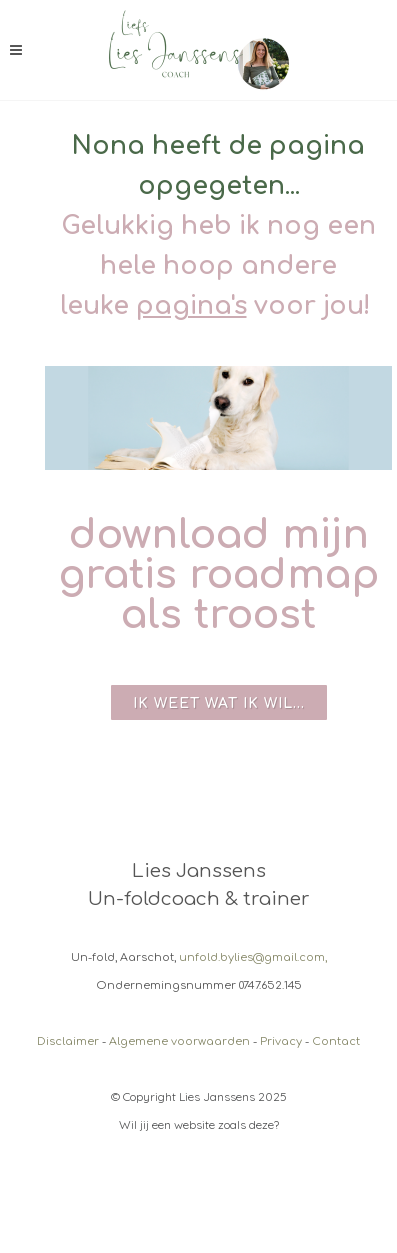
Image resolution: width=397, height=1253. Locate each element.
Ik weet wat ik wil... (219, 703)
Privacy (281, 1041)
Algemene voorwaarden (179, 1041)
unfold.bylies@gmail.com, (253, 957)
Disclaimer (68, 1041)
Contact (336, 1041)
